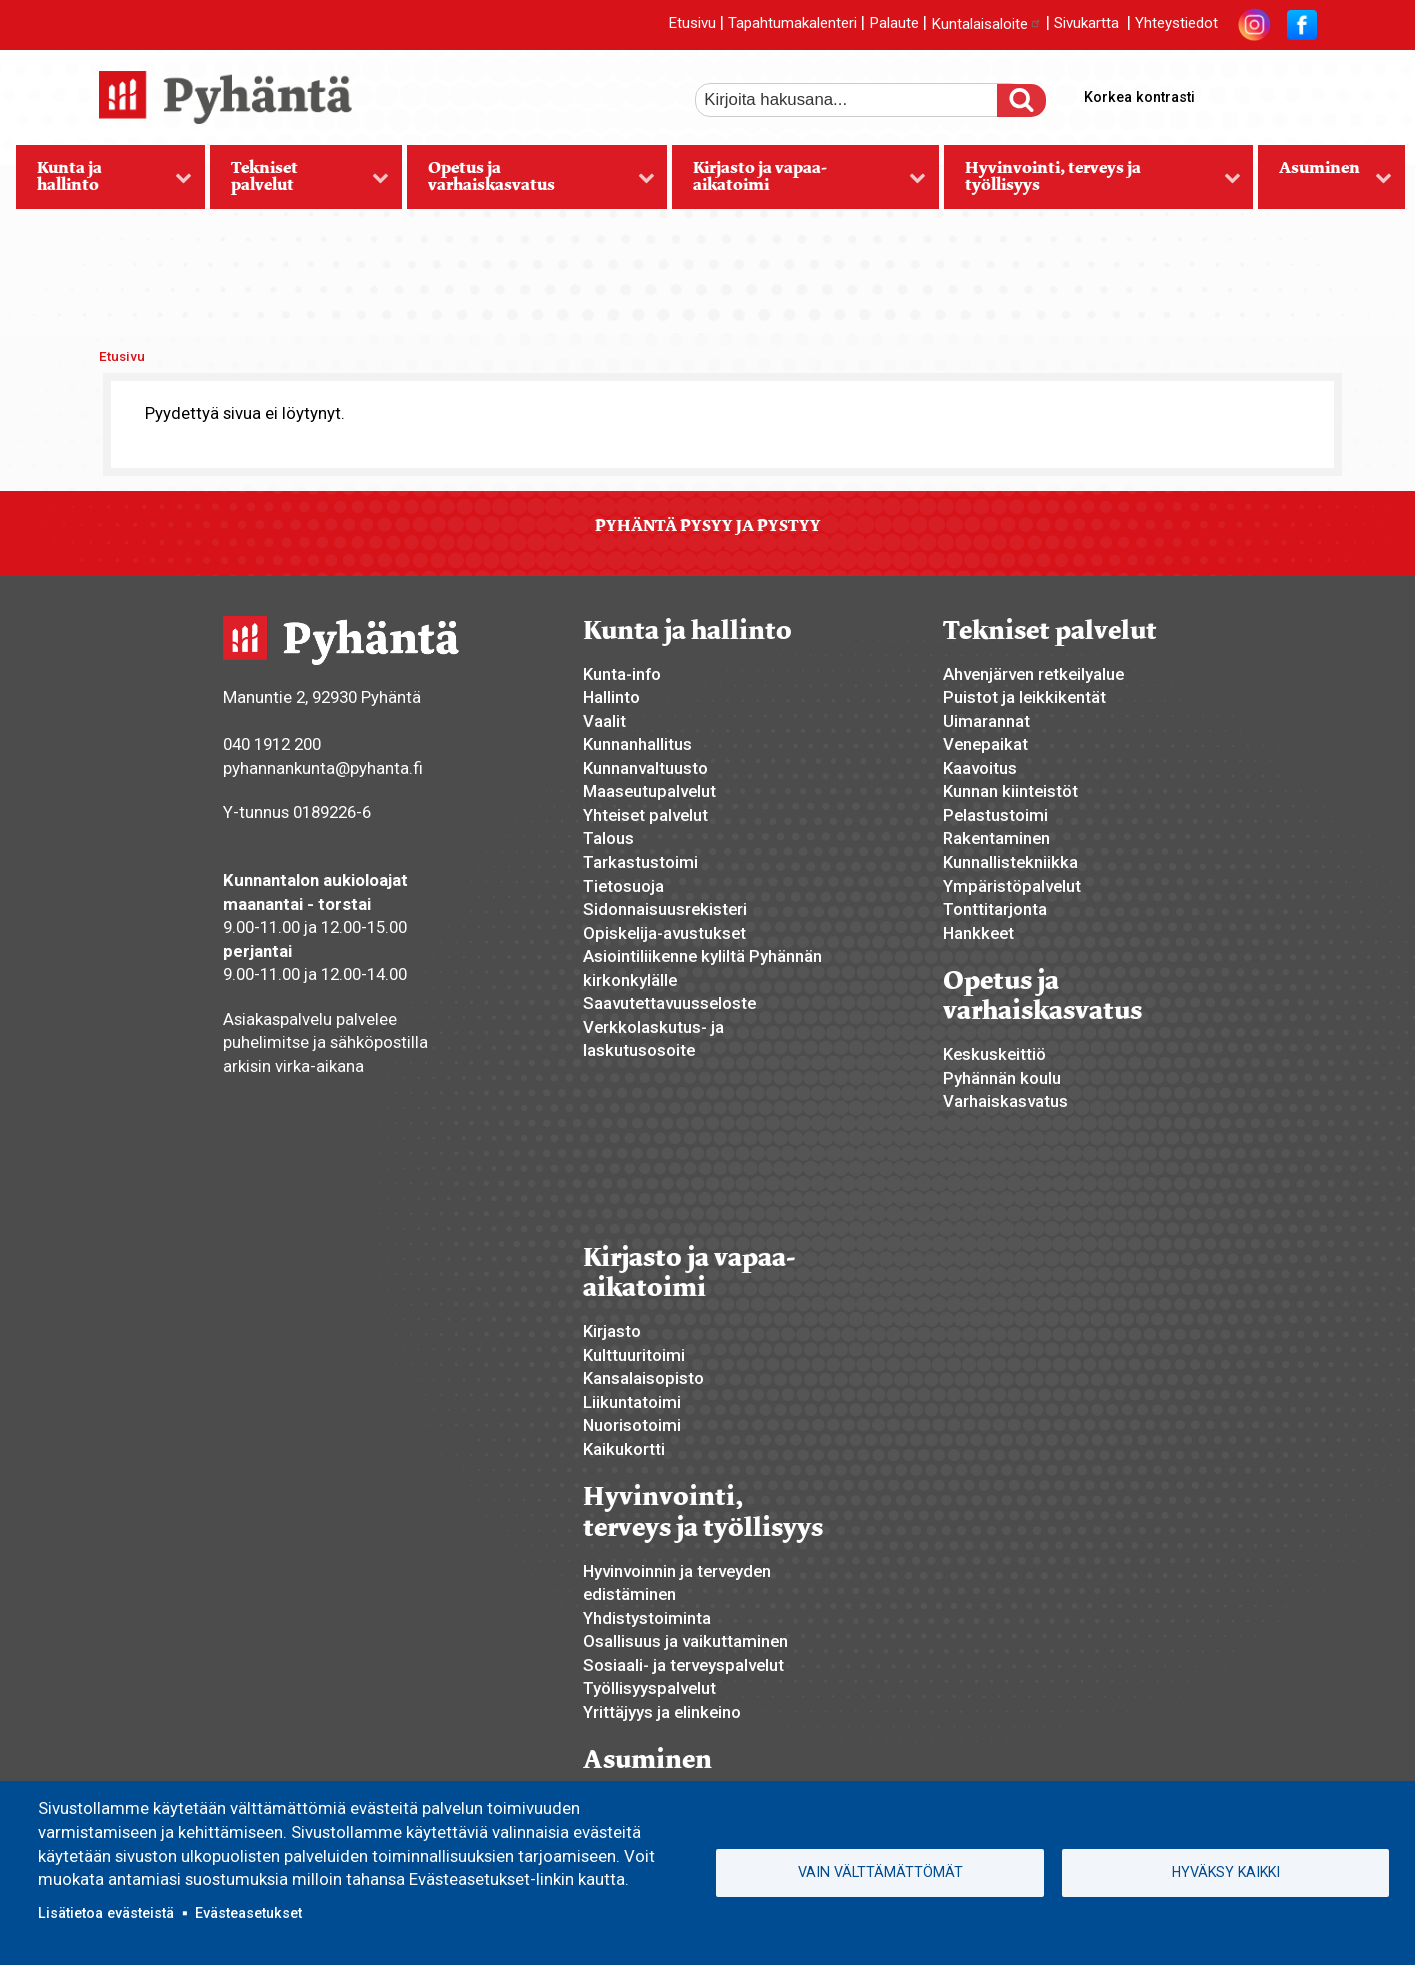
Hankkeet (978, 933)
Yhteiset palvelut (645, 815)
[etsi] (860, 100)
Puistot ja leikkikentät (1024, 697)
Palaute (894, 24)
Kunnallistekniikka (1010, 862)
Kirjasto (612, 1331)
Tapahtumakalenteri (792, 24)
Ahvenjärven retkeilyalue (1033, 674)
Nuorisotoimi (632, 1425)
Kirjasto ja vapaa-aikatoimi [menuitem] (799, 183)
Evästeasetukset (248, 1913)
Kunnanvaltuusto (645, 768)
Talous (608, 838)
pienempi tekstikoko (1299, 93)
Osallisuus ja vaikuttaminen (685, 1641)
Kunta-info (622, 674)
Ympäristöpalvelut (1012, 886)
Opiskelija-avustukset (664, 933)
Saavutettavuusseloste (669, 1003)
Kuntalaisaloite (986, 24)
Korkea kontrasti (1139, 97)
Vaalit (604, 721)
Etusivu (692, 24)
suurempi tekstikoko (1231, 93)
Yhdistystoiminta (647, 1618)
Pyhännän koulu (1002, 1078)
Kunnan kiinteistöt (1010, 791)
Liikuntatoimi (632, 1402)
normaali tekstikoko (1265, 93)
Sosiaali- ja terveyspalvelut (683, 1665)
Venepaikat (985, 744)
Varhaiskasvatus (1005, 1101)
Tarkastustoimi (640, 862)
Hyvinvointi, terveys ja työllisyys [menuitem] (1092, 183)
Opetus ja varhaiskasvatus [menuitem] (530, 183)
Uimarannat (986, 721)
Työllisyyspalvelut (649, 1688)
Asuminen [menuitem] (1325, 183)
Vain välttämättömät (880, 1872)
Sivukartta (1086, 24)
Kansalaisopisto (643, 1378)
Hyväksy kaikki (1226, 1872)
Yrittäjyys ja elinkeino (662, 1712)
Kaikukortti (624, 1449)
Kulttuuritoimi (634, 1355)
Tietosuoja (623, 886)
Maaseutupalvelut (649, 791)
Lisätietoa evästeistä (106, 1913)
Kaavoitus (980, 768)
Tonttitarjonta (995, 909)
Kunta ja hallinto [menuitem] (104, 183)
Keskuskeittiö (994, 1054)
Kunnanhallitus (637, 744)
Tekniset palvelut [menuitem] (300, 183)
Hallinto (611, 697)
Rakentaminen (996, 838)
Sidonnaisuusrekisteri (665, 909)
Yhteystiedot (1176, 24)
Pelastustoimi (995, 815)
